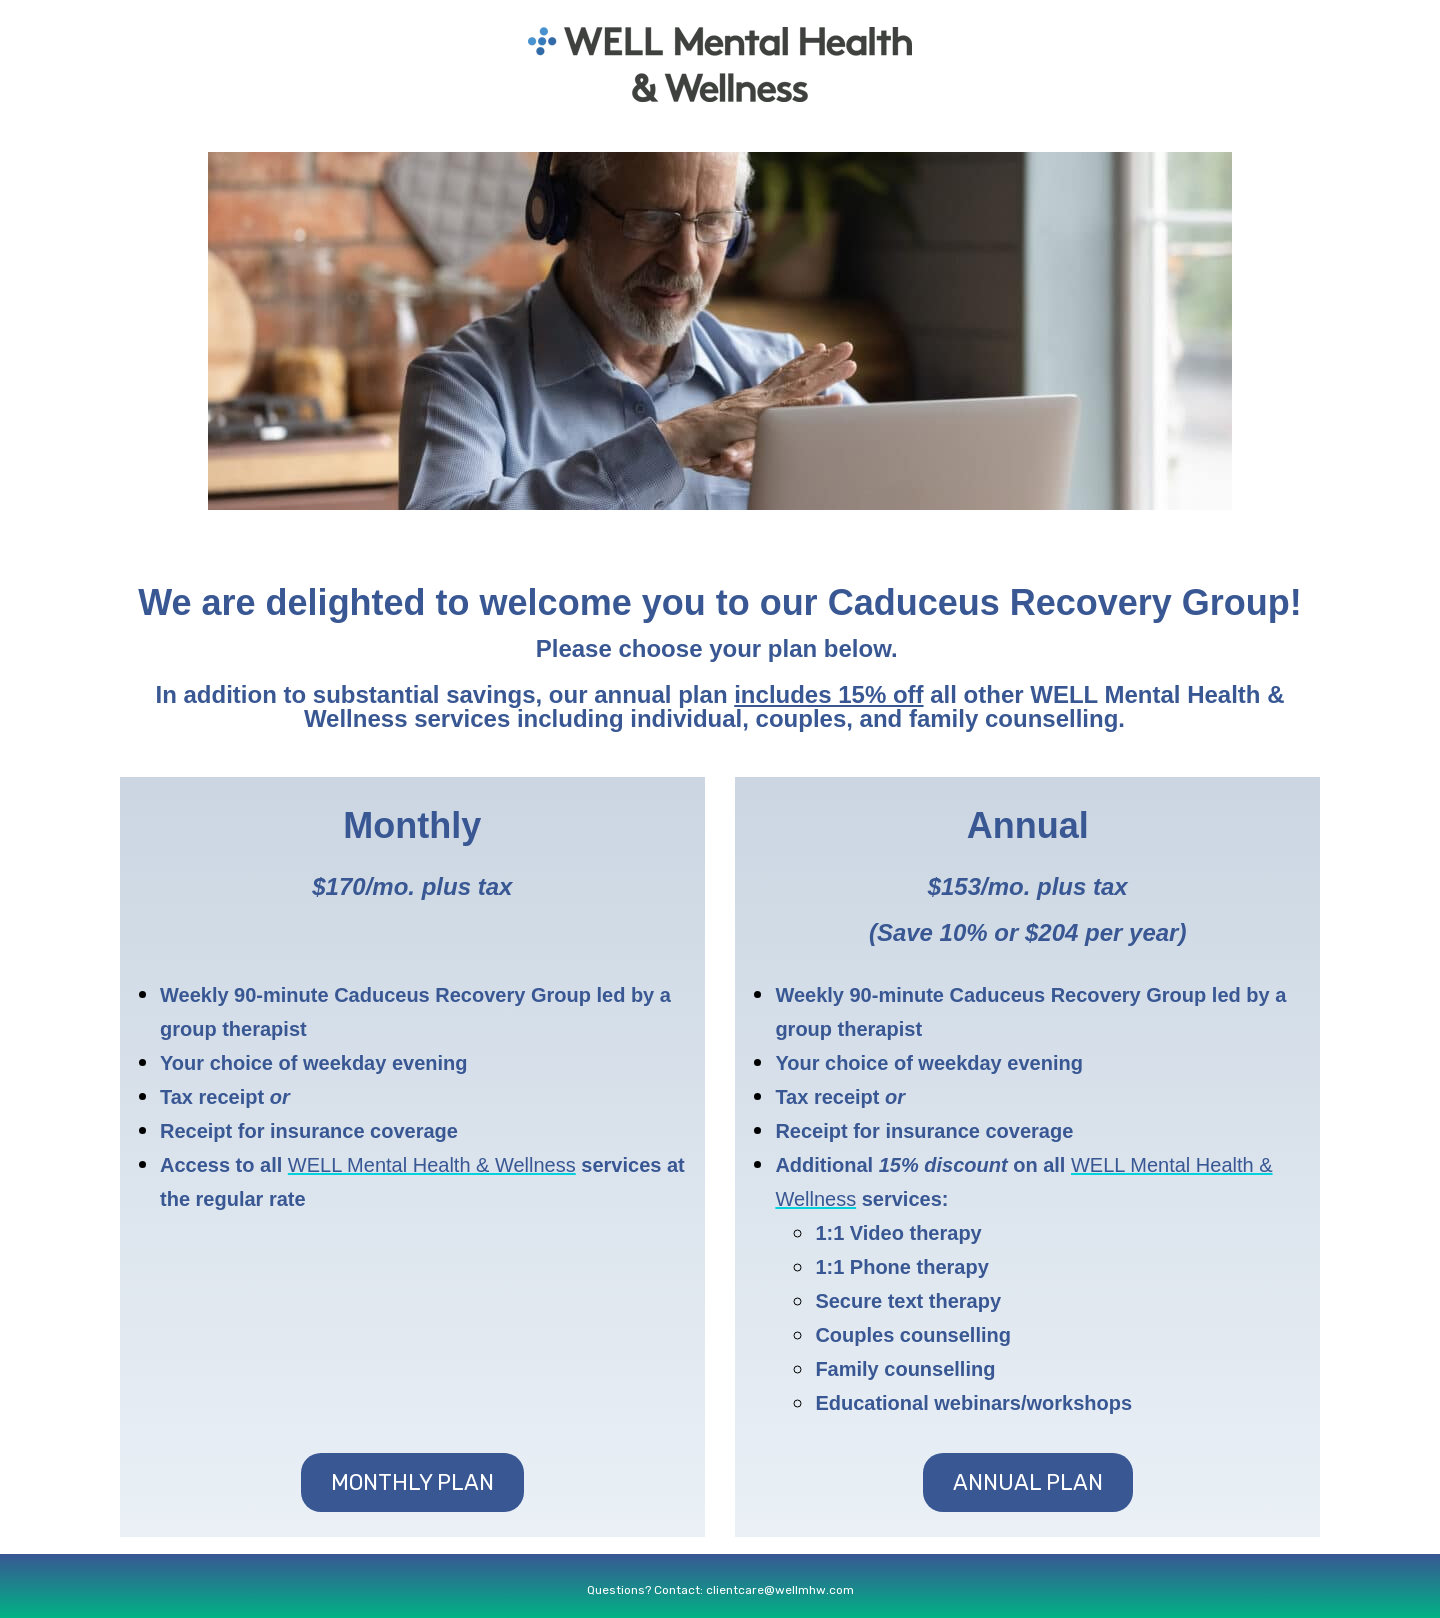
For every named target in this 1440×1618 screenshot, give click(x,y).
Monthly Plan (412, 1482)
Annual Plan (1028, 1482)
